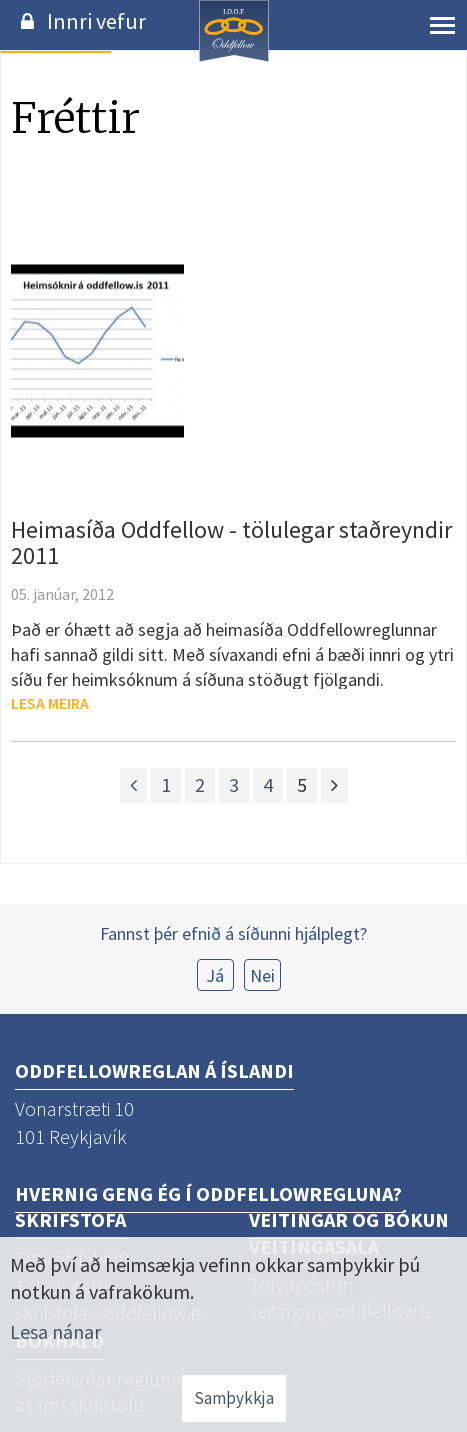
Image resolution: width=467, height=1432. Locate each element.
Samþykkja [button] (234, 1398)
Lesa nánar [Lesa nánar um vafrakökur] (55, 1331)
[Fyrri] (133, 785)
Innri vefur (96, 21)
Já (215, 975)
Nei (262, 975)
